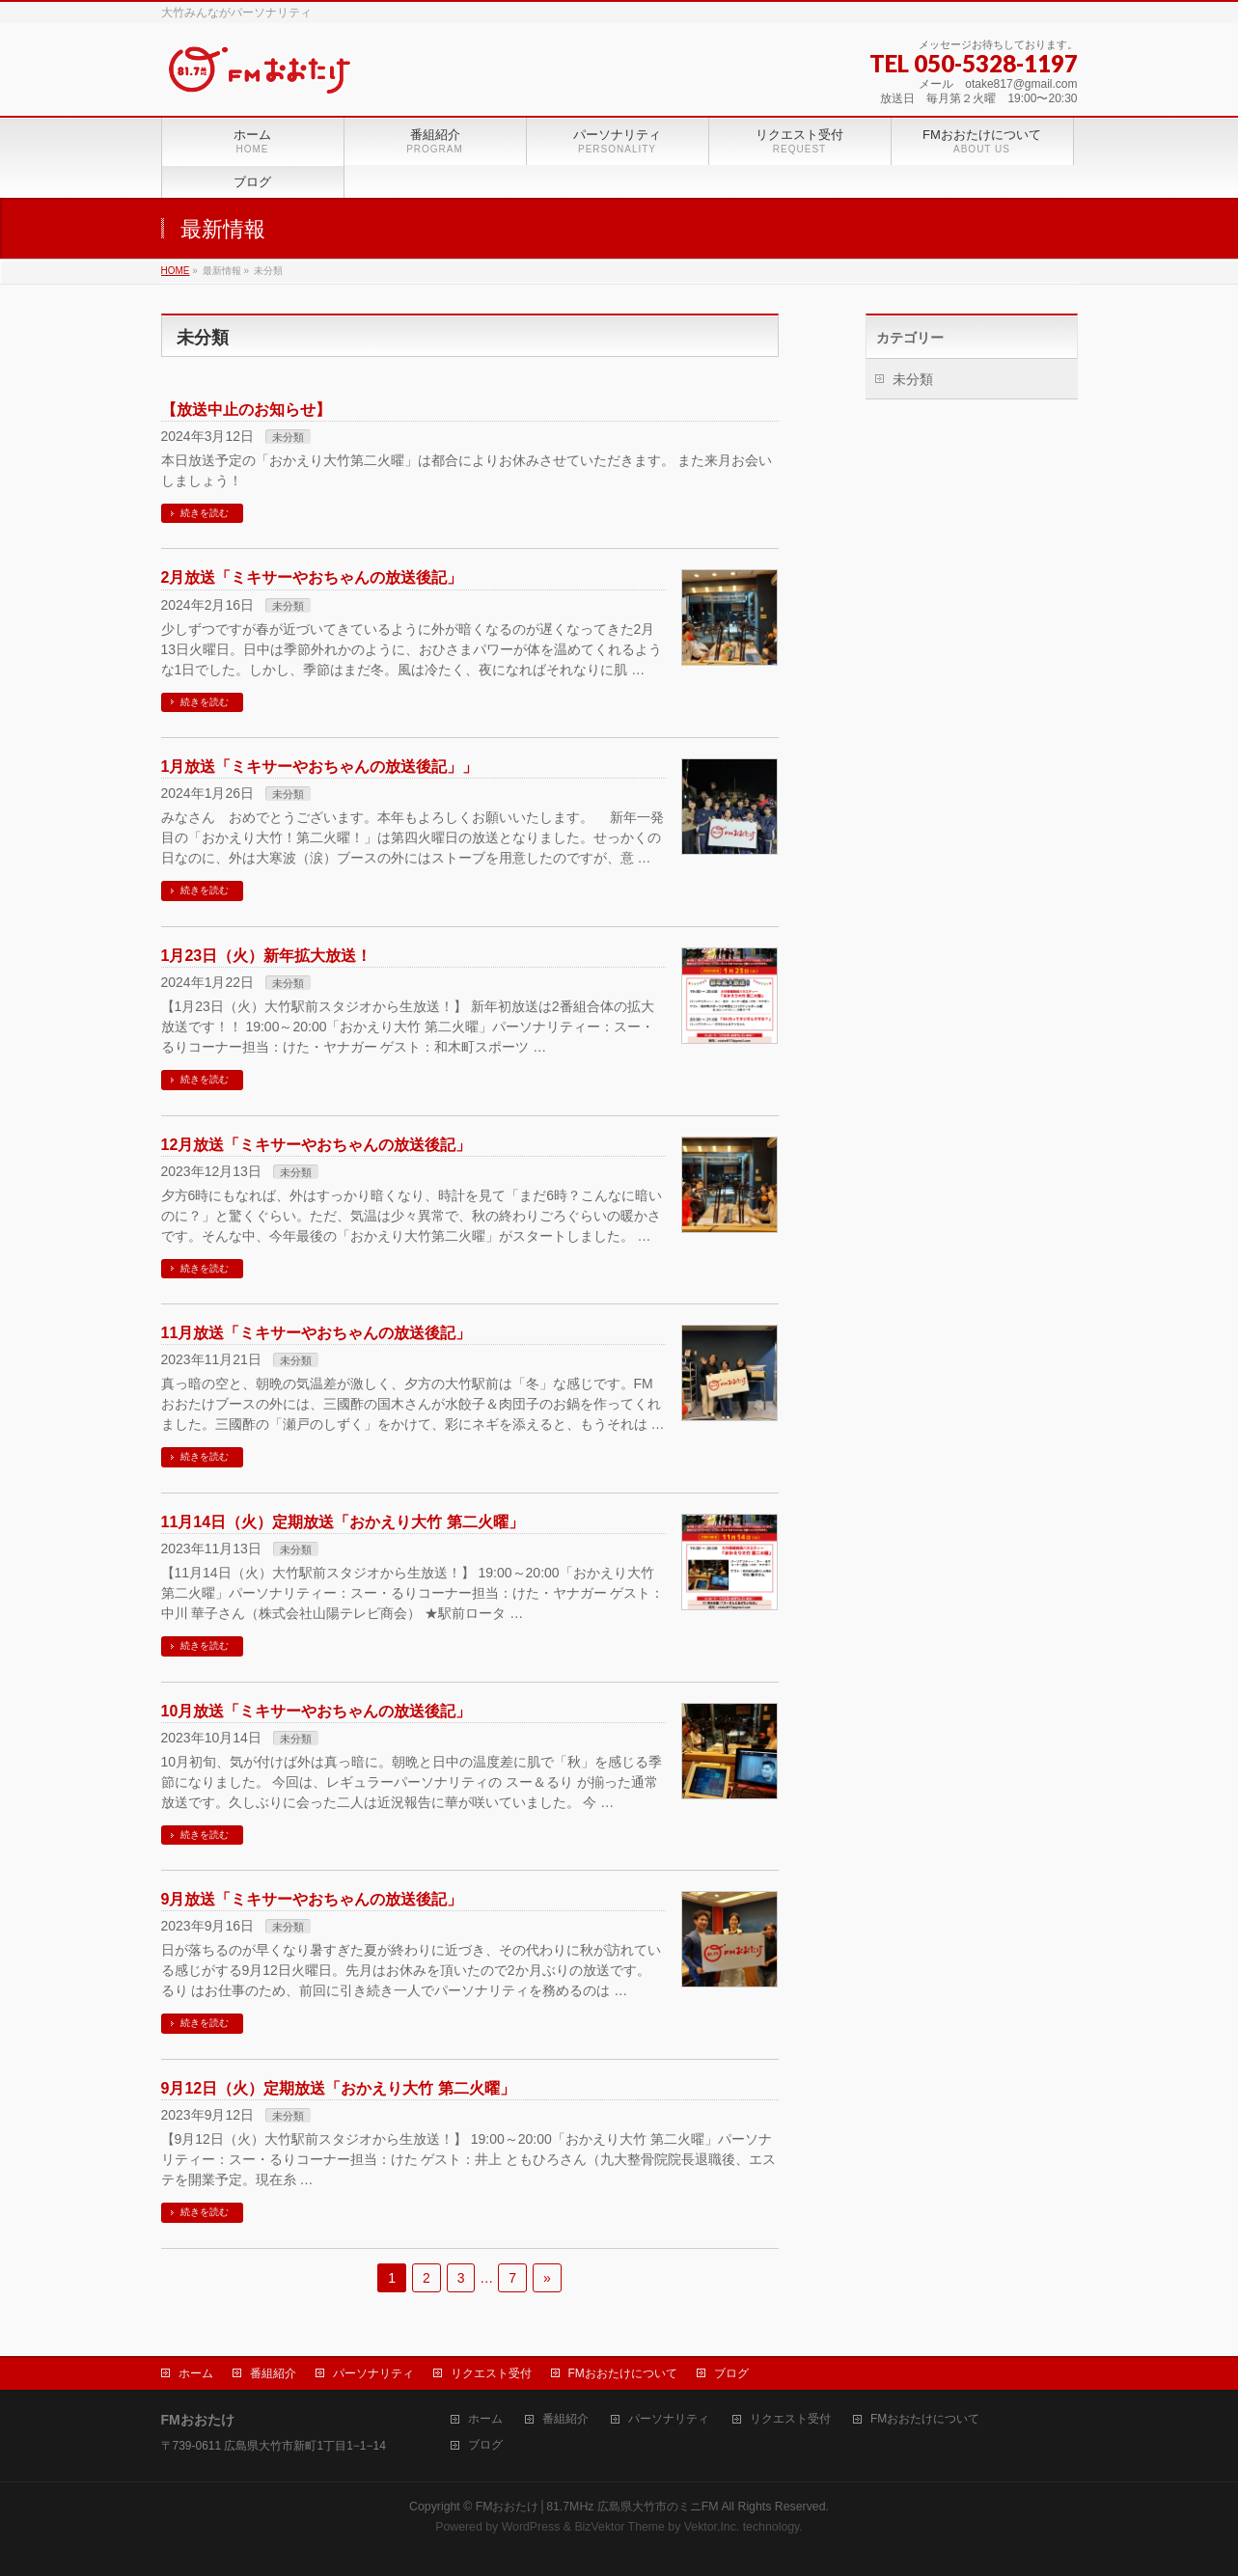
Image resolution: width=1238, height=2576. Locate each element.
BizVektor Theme (619, 2527)
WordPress (531, 2527)
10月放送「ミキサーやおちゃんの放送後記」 (316, 1711)
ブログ (731, 2373)
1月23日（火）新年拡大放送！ (266, 955)
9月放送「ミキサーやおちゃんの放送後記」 (312, 1899)
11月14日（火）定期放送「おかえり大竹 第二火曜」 (342, 1522)
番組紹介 (273, 2373)
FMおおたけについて (622, 2373)
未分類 (288, 437)
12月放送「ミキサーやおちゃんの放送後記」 (316, 1145)
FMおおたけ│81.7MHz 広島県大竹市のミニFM (597, 2506)
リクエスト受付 (491, 2373)
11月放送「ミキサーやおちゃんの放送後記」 (316, 1333)
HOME (175, 270)
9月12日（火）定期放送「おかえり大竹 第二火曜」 (338, 2088)
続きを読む (204, 512)
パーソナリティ (373, 2373)
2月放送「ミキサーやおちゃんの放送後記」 (312, 577)
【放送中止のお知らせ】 (246, 409)
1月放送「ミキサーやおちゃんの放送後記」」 (320, 766)
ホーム (196, 2373)
